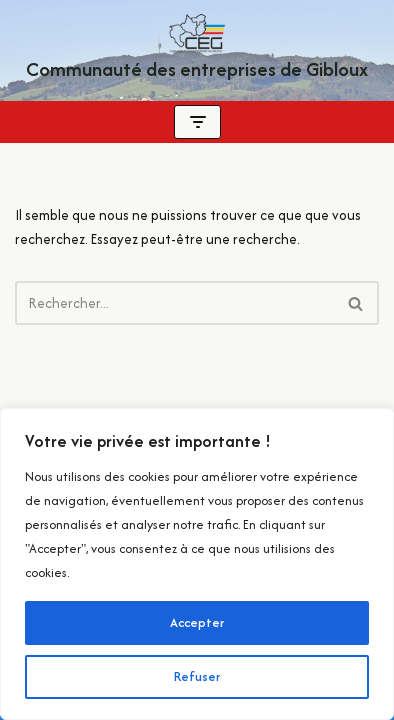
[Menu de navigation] (197, 122)
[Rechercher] (174, 303)
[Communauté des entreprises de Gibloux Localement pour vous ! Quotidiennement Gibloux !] (197, 50)
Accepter (197, 622)
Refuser (197, 676)
